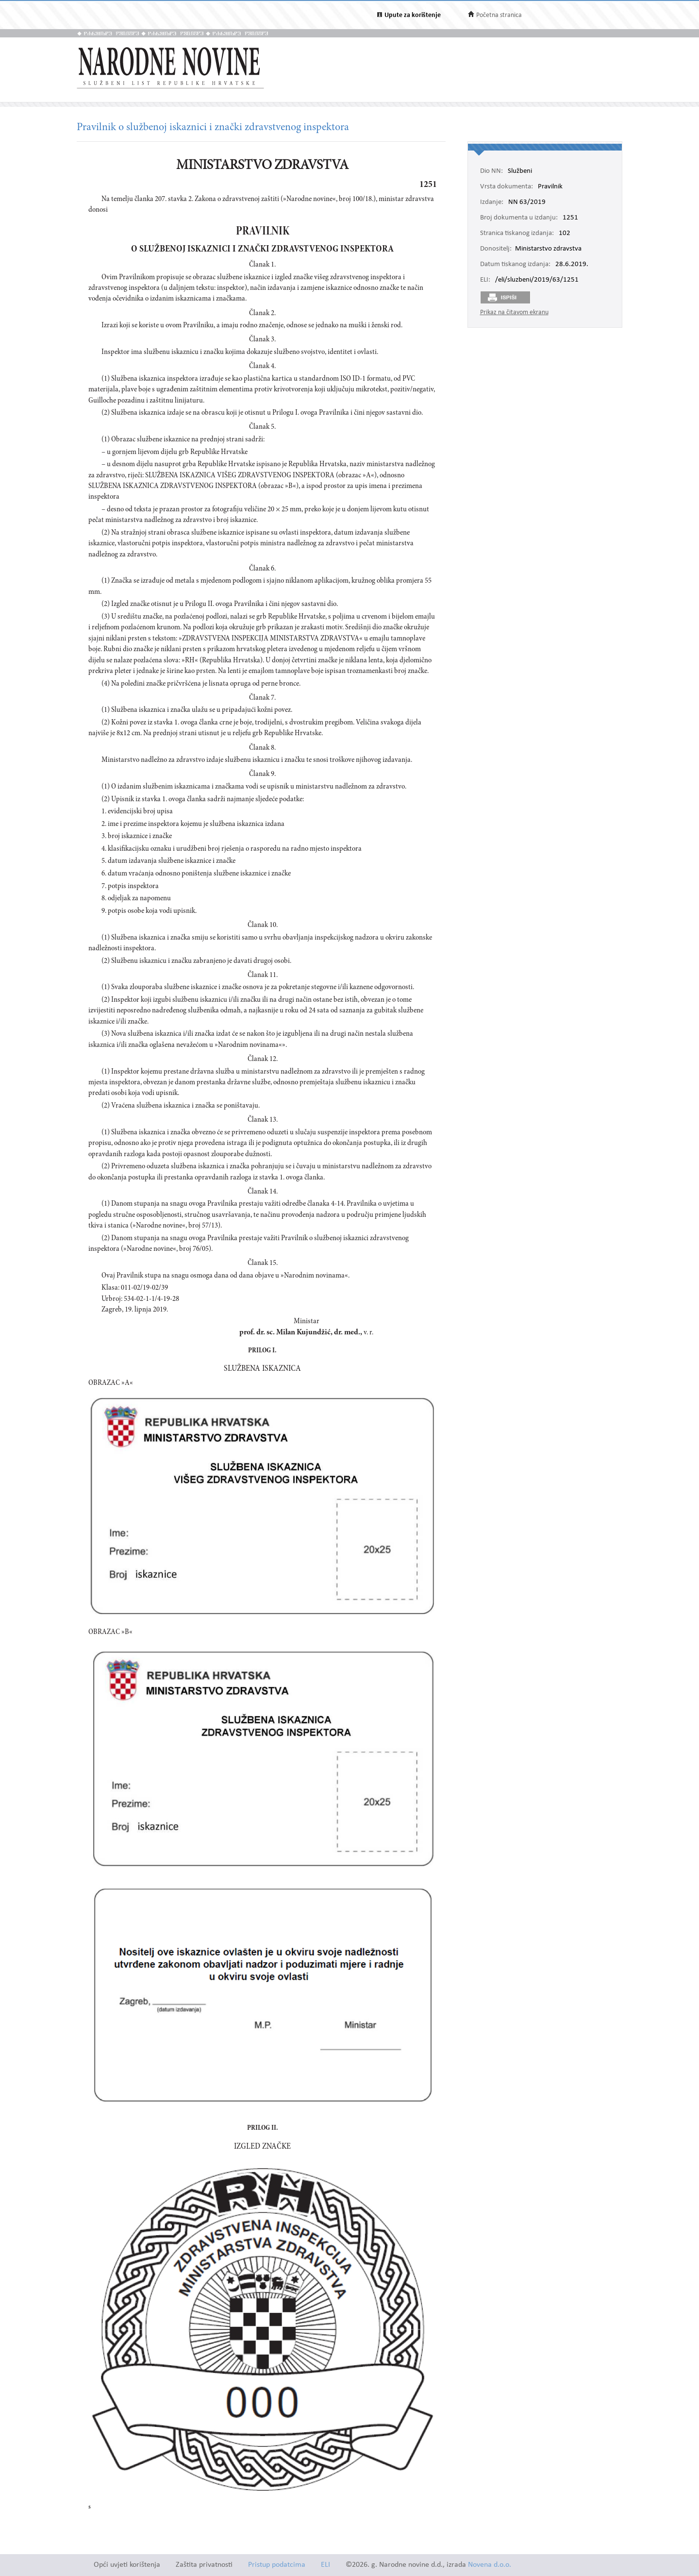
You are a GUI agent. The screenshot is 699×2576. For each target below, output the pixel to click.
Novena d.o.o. (489, 2565)
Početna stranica (499, 15)
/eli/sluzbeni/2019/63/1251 (537, 280)
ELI (325, 2565)
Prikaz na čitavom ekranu (514, 312)
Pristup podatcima (276, 2565)
